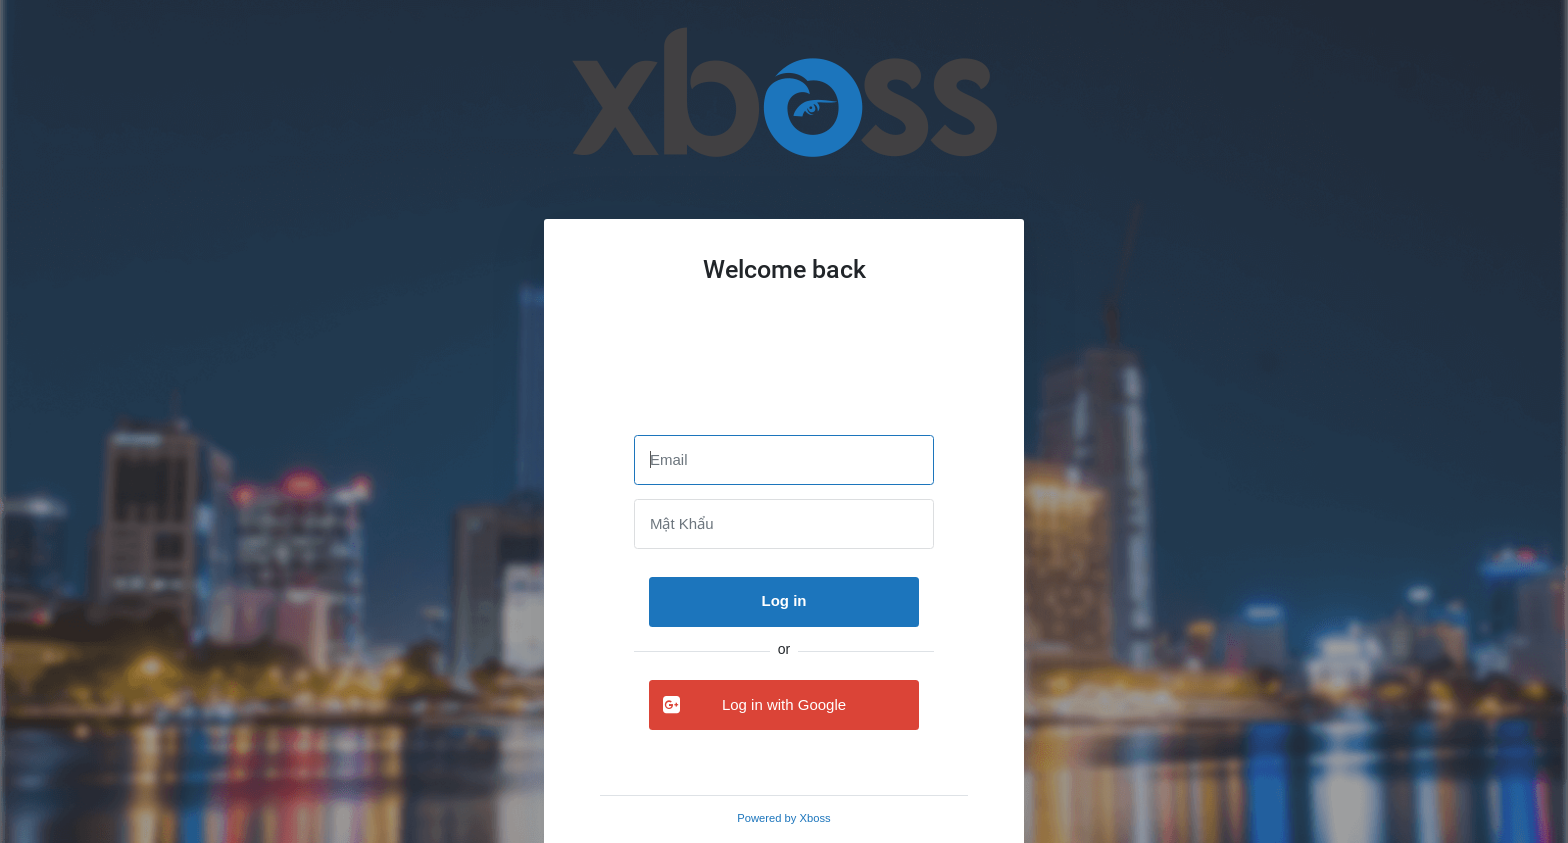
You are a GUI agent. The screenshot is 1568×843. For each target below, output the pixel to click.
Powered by (783, 818)
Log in (784, 600)
